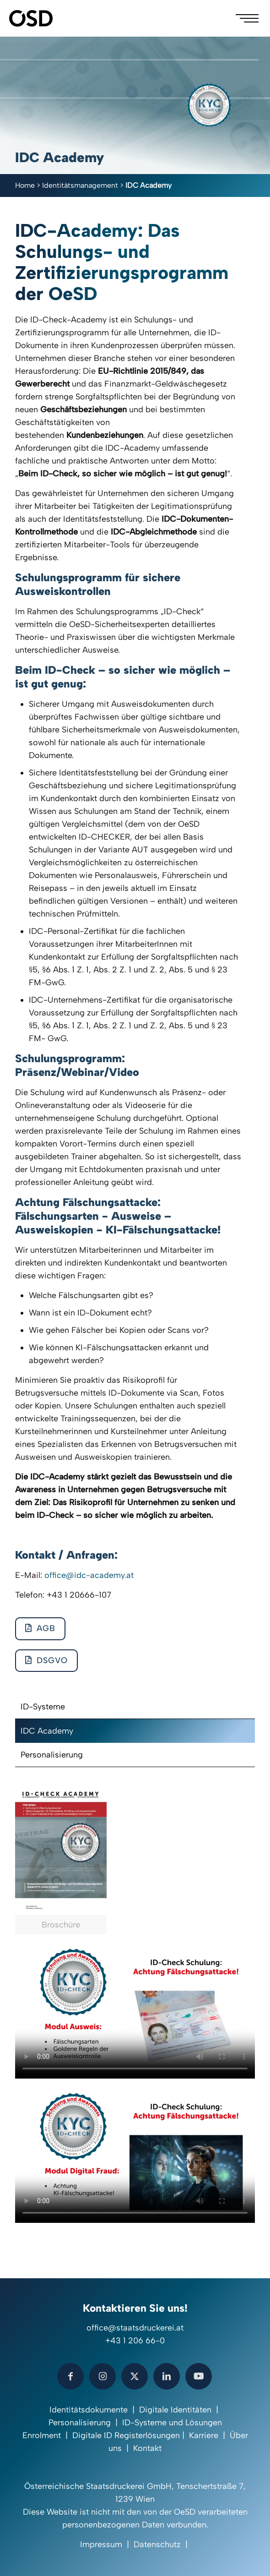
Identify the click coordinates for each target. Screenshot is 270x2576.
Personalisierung (52, 1755)
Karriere (203, 2435)
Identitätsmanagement (80, 185)
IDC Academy (47, 1731)
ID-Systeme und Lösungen (172, 2423)
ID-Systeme (43, 1707)
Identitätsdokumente (88, 2410)
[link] (61, 1859)
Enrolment (41, 2435)
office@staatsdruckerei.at (135, 2328)
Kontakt (147, 2448)
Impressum (101, 2544)
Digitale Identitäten (175, 2410)
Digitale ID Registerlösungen (126, 2435)
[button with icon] (70, 2376)
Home (25, 185)
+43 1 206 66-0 (135, 2341)
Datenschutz (157, 2544)
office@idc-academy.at (89, 1575)
